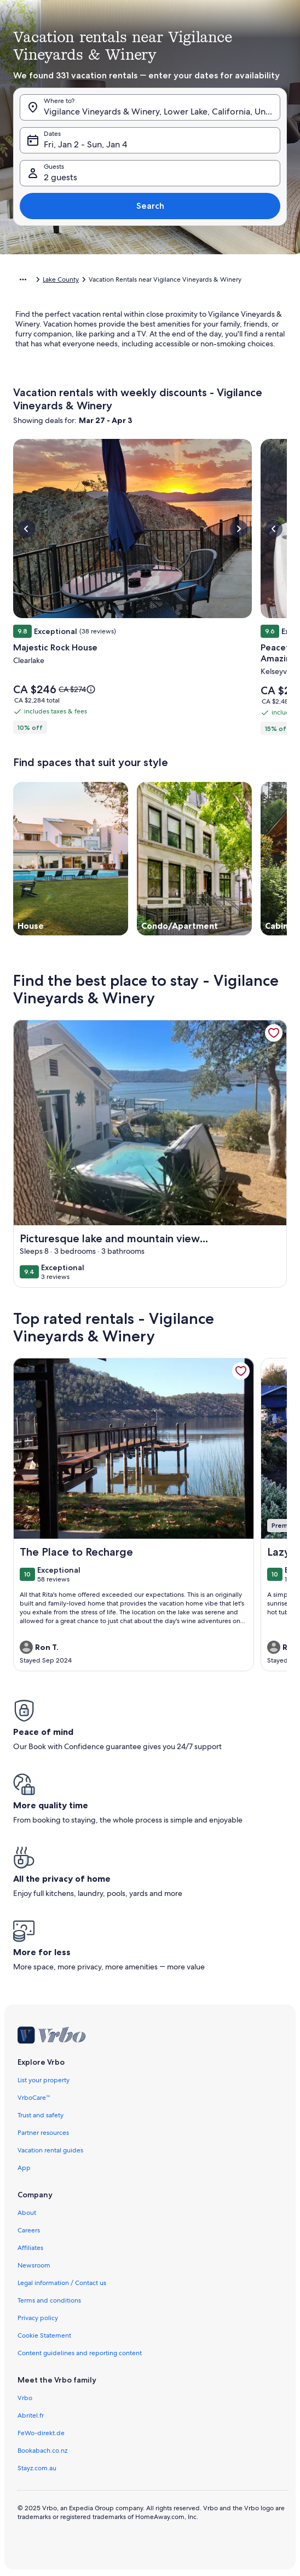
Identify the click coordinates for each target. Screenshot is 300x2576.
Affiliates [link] (30, 2247)
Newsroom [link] (34, 2265)
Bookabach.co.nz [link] (42, 2450)
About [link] (27, 2212)
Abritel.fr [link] (31, 2415)
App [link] (24, 2167)
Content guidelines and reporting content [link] (80, 2353)
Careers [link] (29, 2230)
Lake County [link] (61, 279)
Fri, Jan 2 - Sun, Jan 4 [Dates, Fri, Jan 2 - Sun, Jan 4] (85, 144)
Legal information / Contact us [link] (62, 2282)
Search (150, 206)
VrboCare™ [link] (34, 2097)
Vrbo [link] (25, 2398)
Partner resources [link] (43, 2132)
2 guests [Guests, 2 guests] (60, 177)
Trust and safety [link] (41, 2115)
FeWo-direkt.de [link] (41, 2433)
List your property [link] (44, 2080)
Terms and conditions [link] (49, 2300)
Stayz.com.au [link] (37, 2468)
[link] (273, 1033)
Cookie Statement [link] (44, 2335)
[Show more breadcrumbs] (23, 279)
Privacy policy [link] (38, 2318)
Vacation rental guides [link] (50, 2150)
